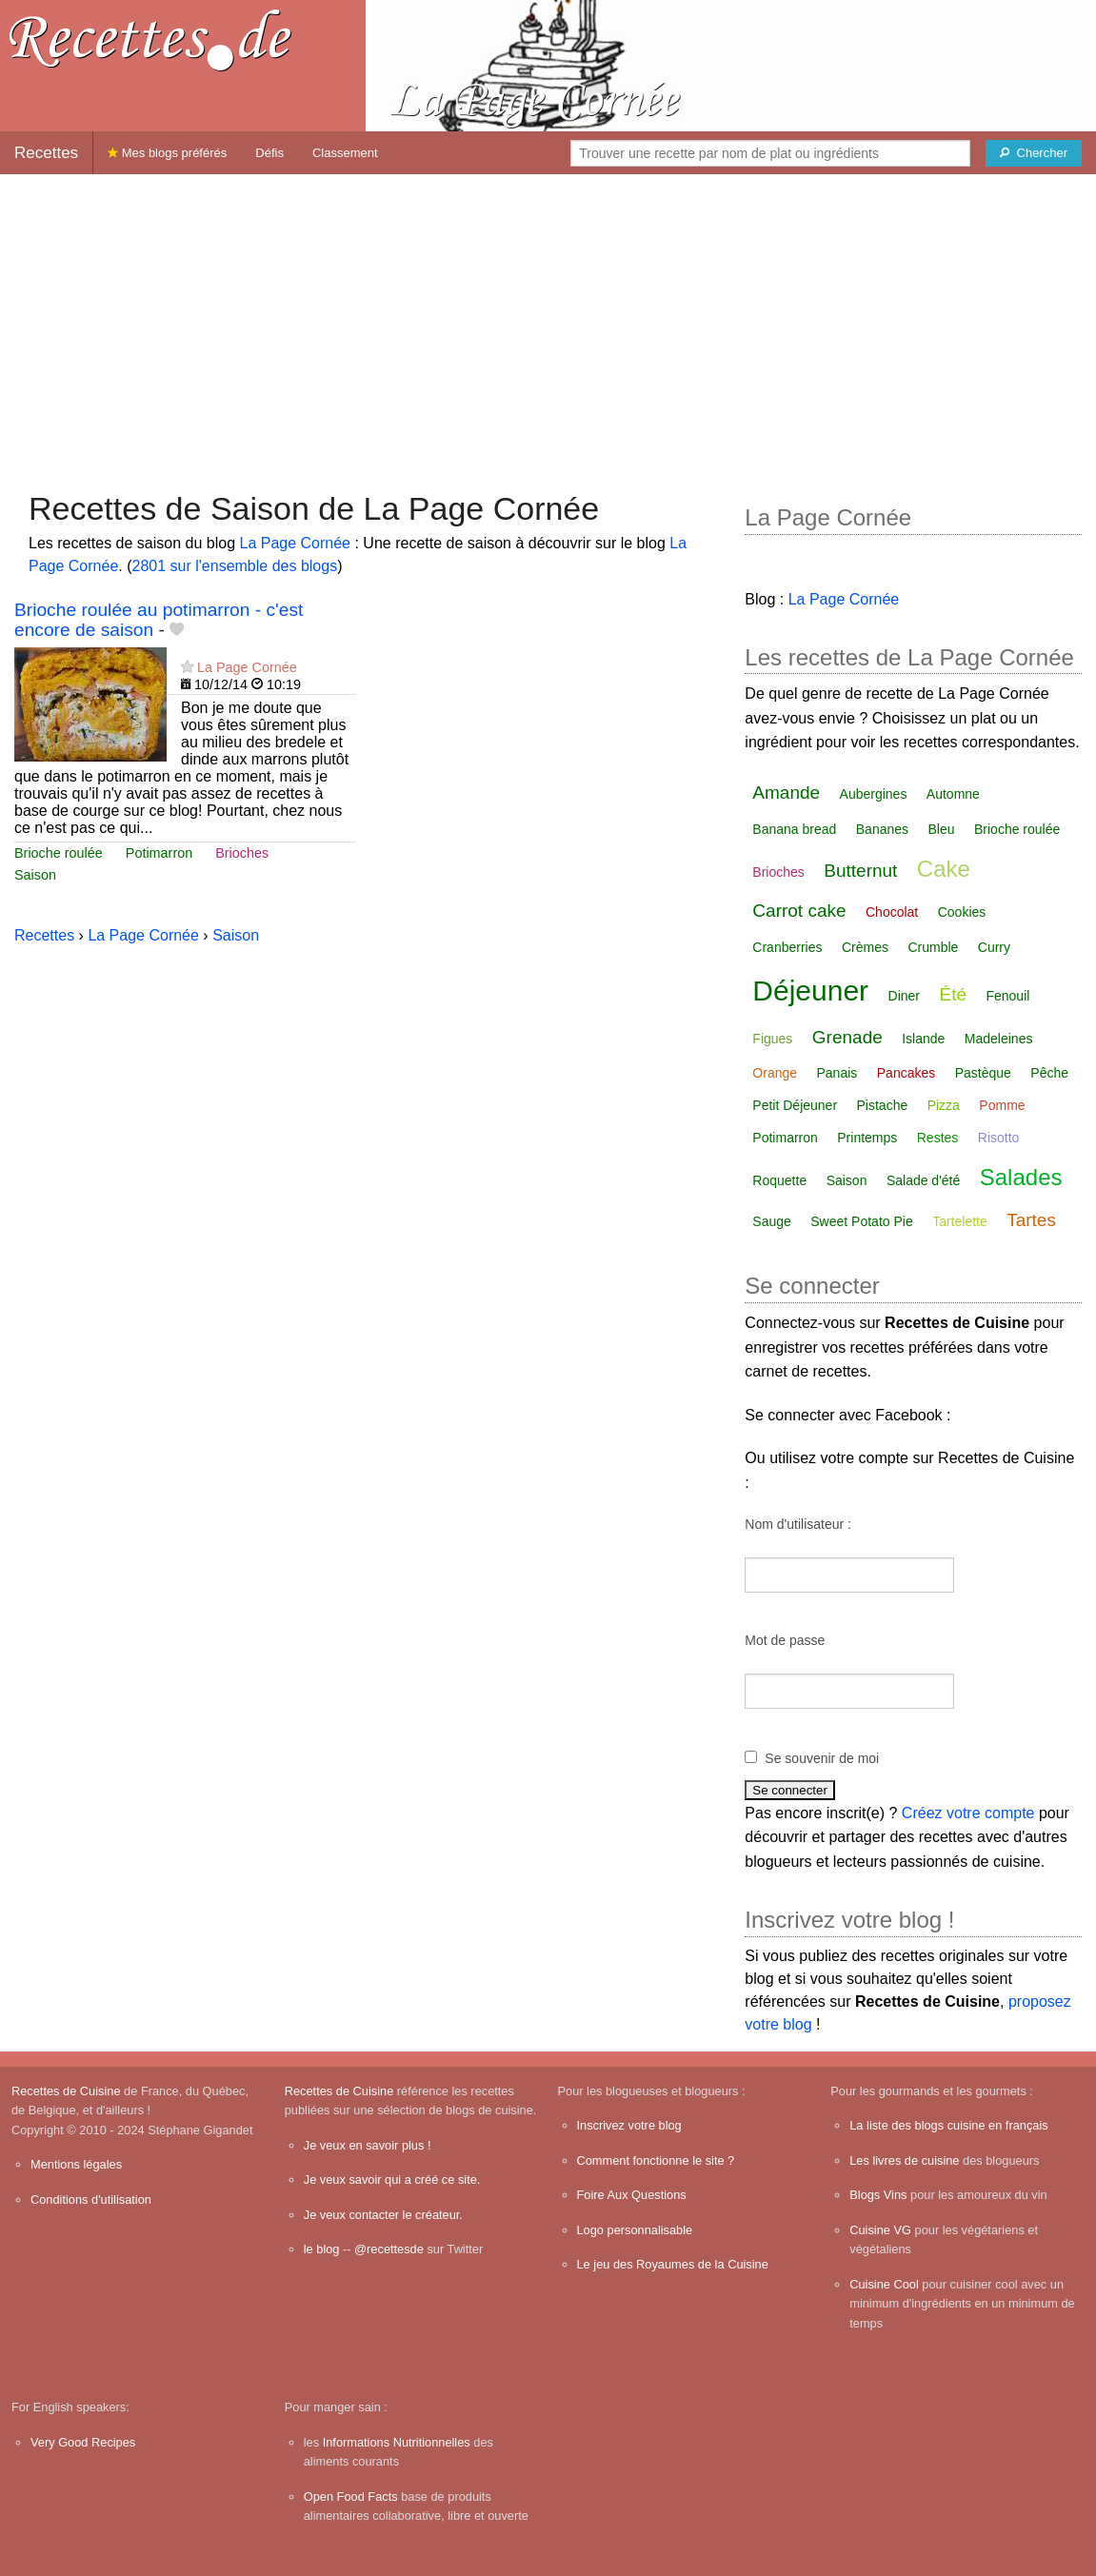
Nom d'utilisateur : (798, 1524)
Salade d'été (923, 1180)
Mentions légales (76, 2164)
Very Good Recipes (82, 2442)
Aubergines (873, 794)
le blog (322, 2249)
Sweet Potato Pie (861, 1221)
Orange (774, 1072)
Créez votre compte (968, 1813)
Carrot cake (799, 911)
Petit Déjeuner (794, 1105)
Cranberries (787, 947)
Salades (1021, 1177)
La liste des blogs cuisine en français (948, 2125)
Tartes (1031, 1220)
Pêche (1049, 1072)
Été (952, 994)
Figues (772, 1038)
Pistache (882, 1105)
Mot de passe (785, 1640)
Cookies (962, 912)
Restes (938, 1137)
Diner (904, 995)
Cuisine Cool (884, 2284)
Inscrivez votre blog (629, 2125)
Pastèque (983, 1072)
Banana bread (794, 829)
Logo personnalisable (635, 2230)
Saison (35, 874)
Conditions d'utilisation (90, 2199)
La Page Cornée (294, 543)
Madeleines (999, 1038)
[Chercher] (1034, 153)
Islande (923, 1038)
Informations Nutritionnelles (396, 2442)
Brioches (242, 853)
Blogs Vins (878, 2195)
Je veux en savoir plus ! (367, 2145)
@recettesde (389, 2249)
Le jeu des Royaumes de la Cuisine (672, 2264)
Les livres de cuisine (904, 2160)
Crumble (932, 947)
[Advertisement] (548, 322)
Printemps (867, 1137)
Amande (786, 793)
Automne (953, 794)
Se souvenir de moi (822, 1758)
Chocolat (892, 912)
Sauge (771, 1221)
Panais (837, 1072)
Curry (994, 947)
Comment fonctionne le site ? (656, 2160)
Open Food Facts (351, 2496)
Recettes (46, 153)
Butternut (860, 871)
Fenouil (1007, 995)
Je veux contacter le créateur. (383, 2215)
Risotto (999, 1137)
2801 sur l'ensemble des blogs (235, 566)
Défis (269, 153)
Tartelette (959, 1221)
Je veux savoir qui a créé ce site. (392, 2179)
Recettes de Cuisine (66, 2091)
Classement (345, 153)
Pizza (943, 1105)
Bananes (882, 829)
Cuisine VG (880, 2230)
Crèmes (865, 947)
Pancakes (906, 1072)
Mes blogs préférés (167, 153)
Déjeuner (810, 990)
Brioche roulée (58, 853)
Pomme (1002, 1105)
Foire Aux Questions (632, 2195)
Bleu (941, 829)
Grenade (847, 1037)
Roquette (779, 1180)
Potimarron (159, 853)
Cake (943, 869)
